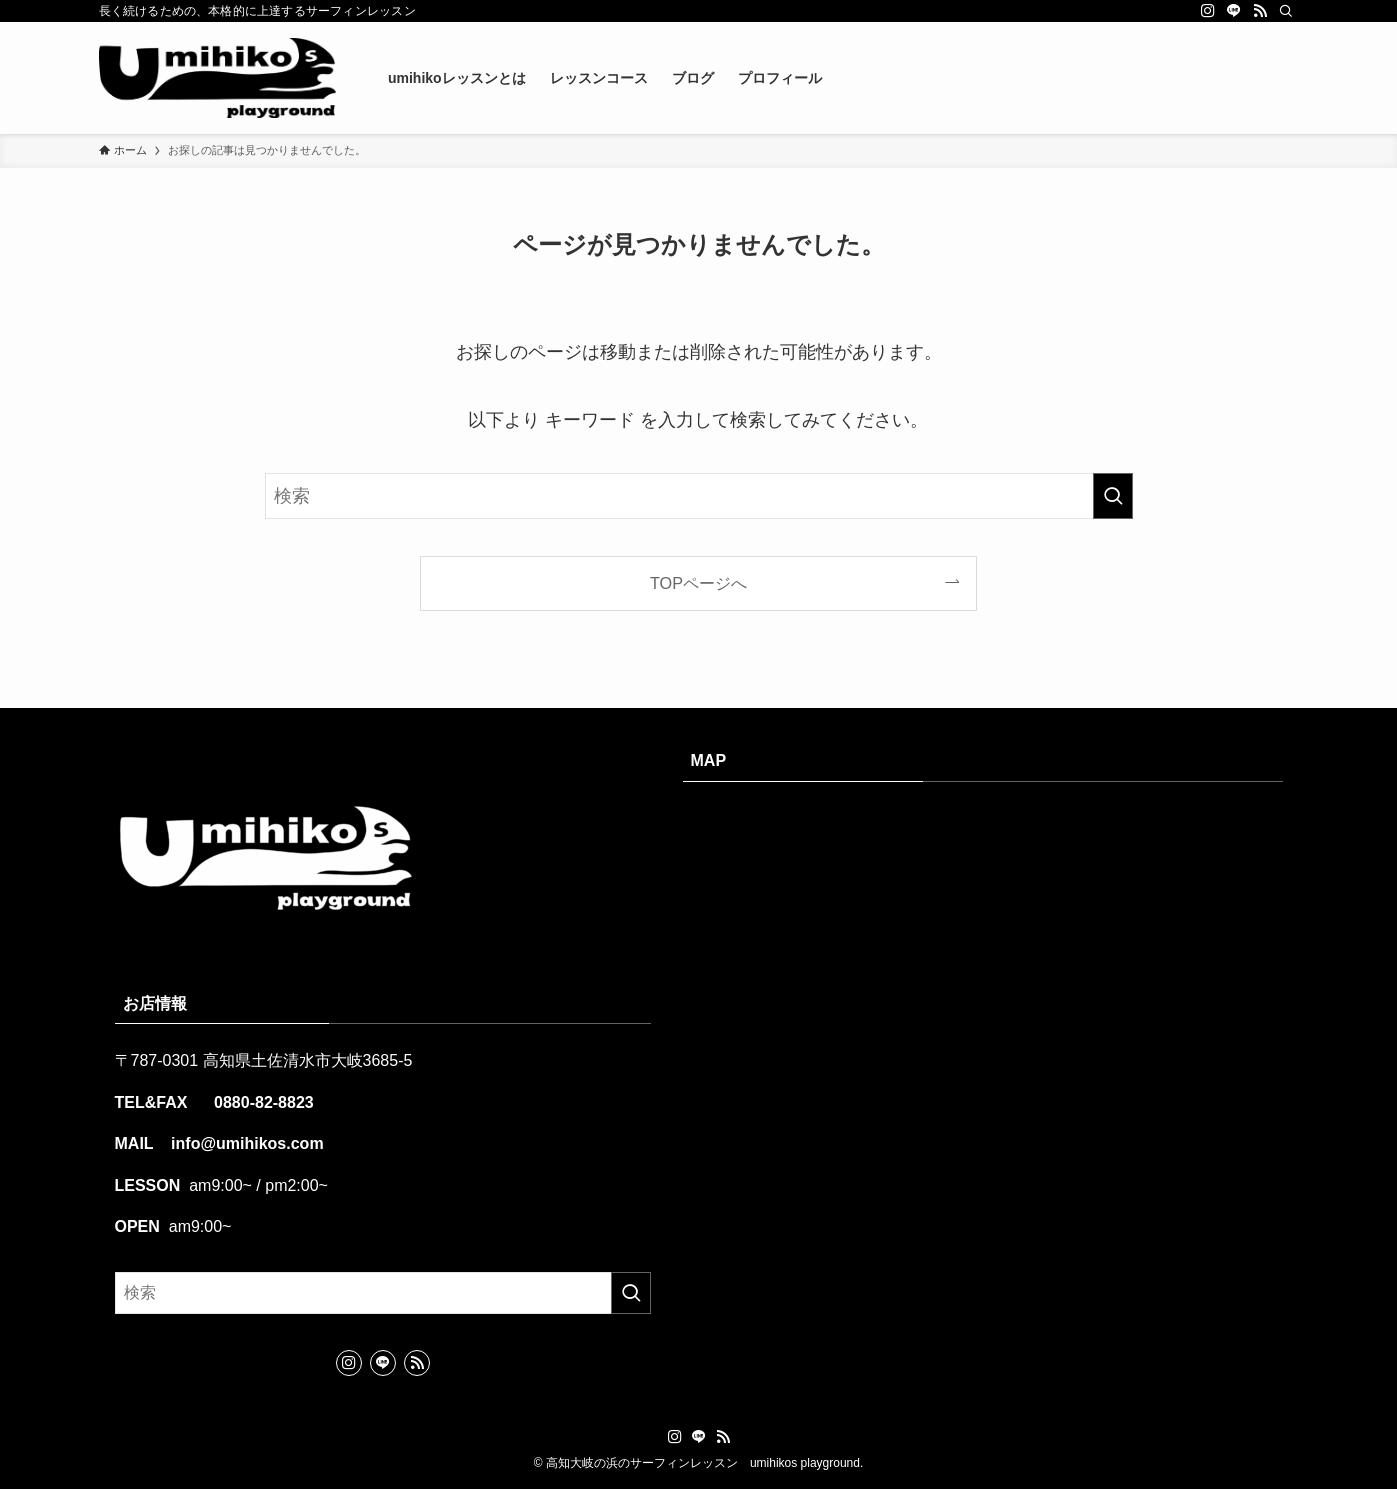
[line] (1234, 11)
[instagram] (1208, 11)
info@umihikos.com (245, 1143)
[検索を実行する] (1113, 496)
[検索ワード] (699, 496)
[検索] (1286, 11)
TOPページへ (698, 583)
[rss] (1260, 11)
